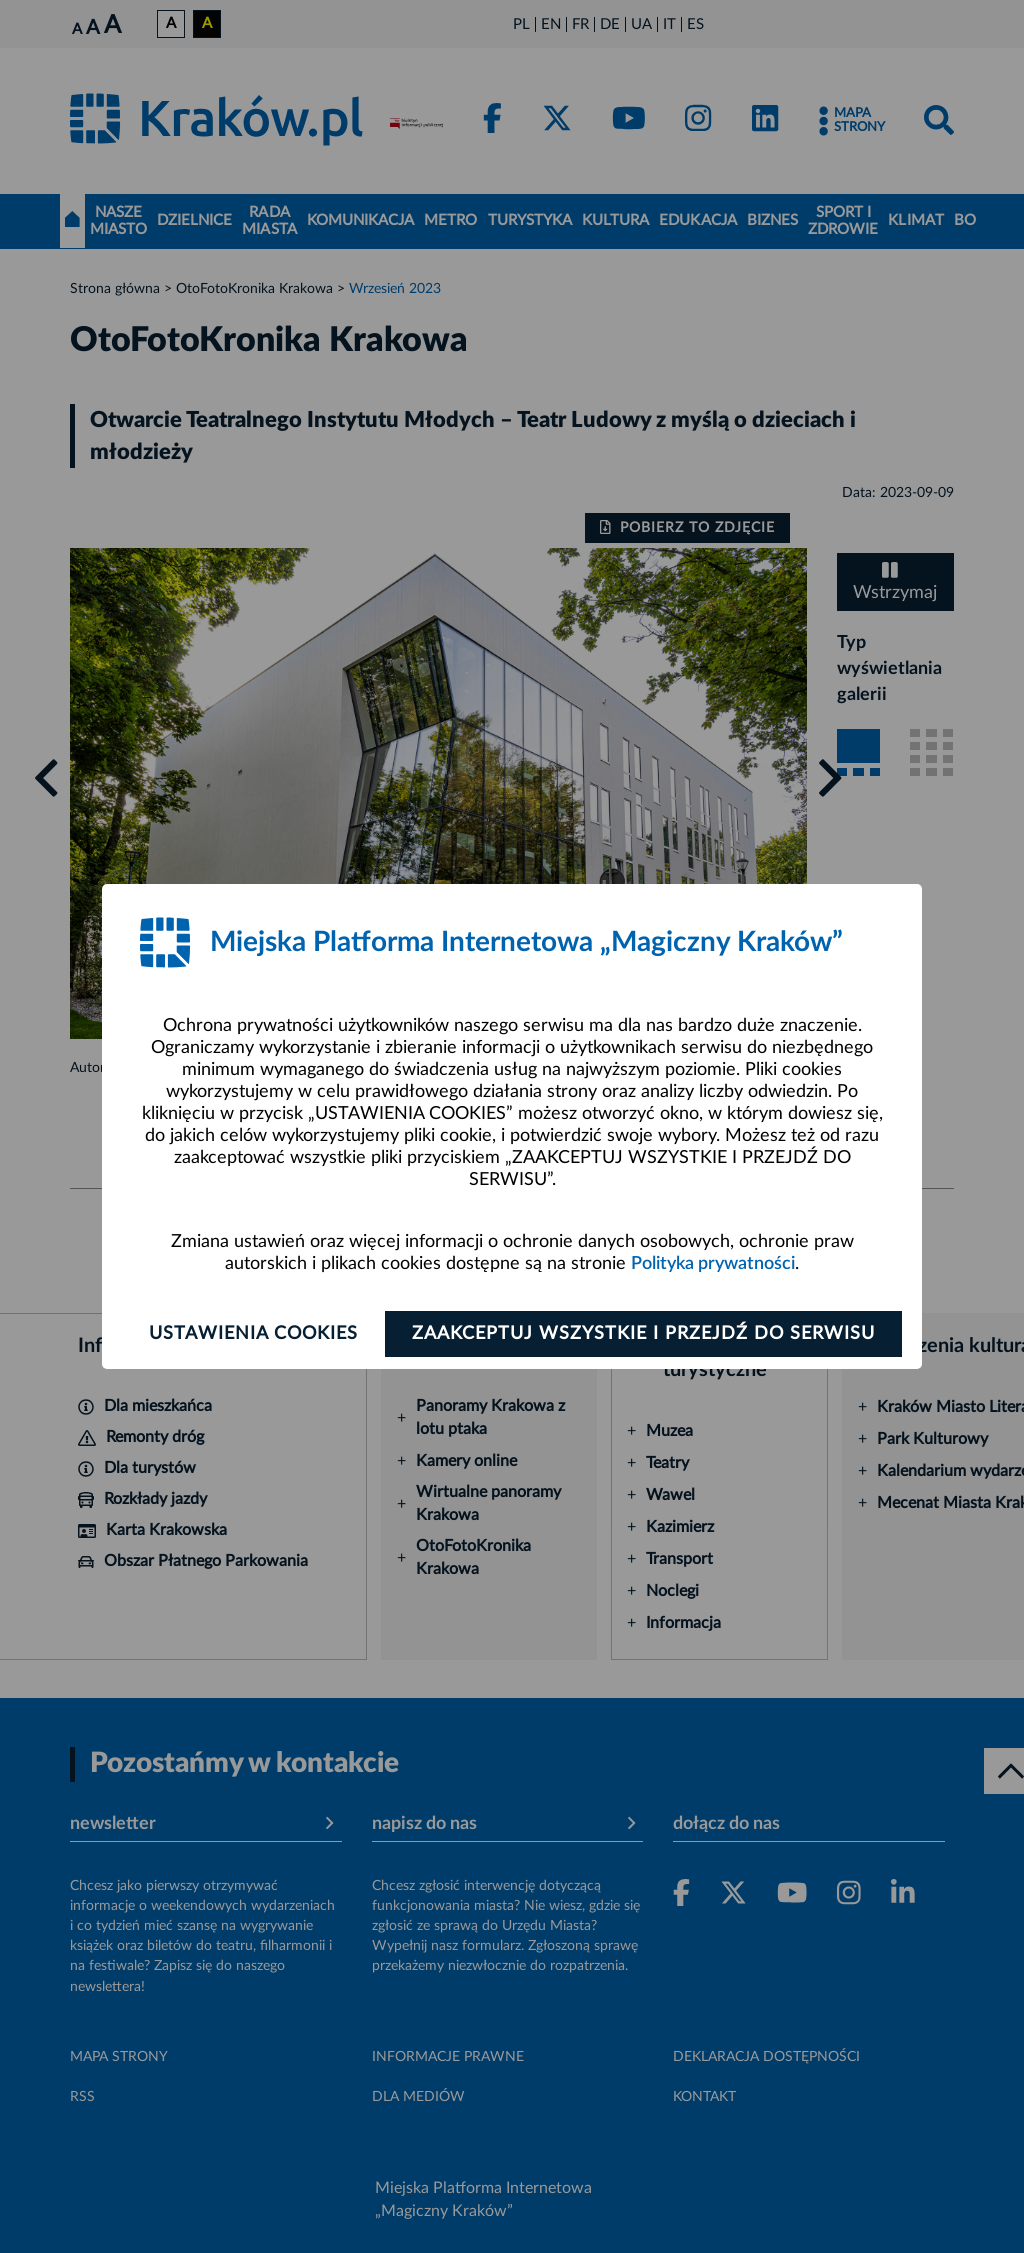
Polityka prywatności (713, 1264)
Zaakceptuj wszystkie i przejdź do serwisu (643, 1334)
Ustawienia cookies (253, 1334)
